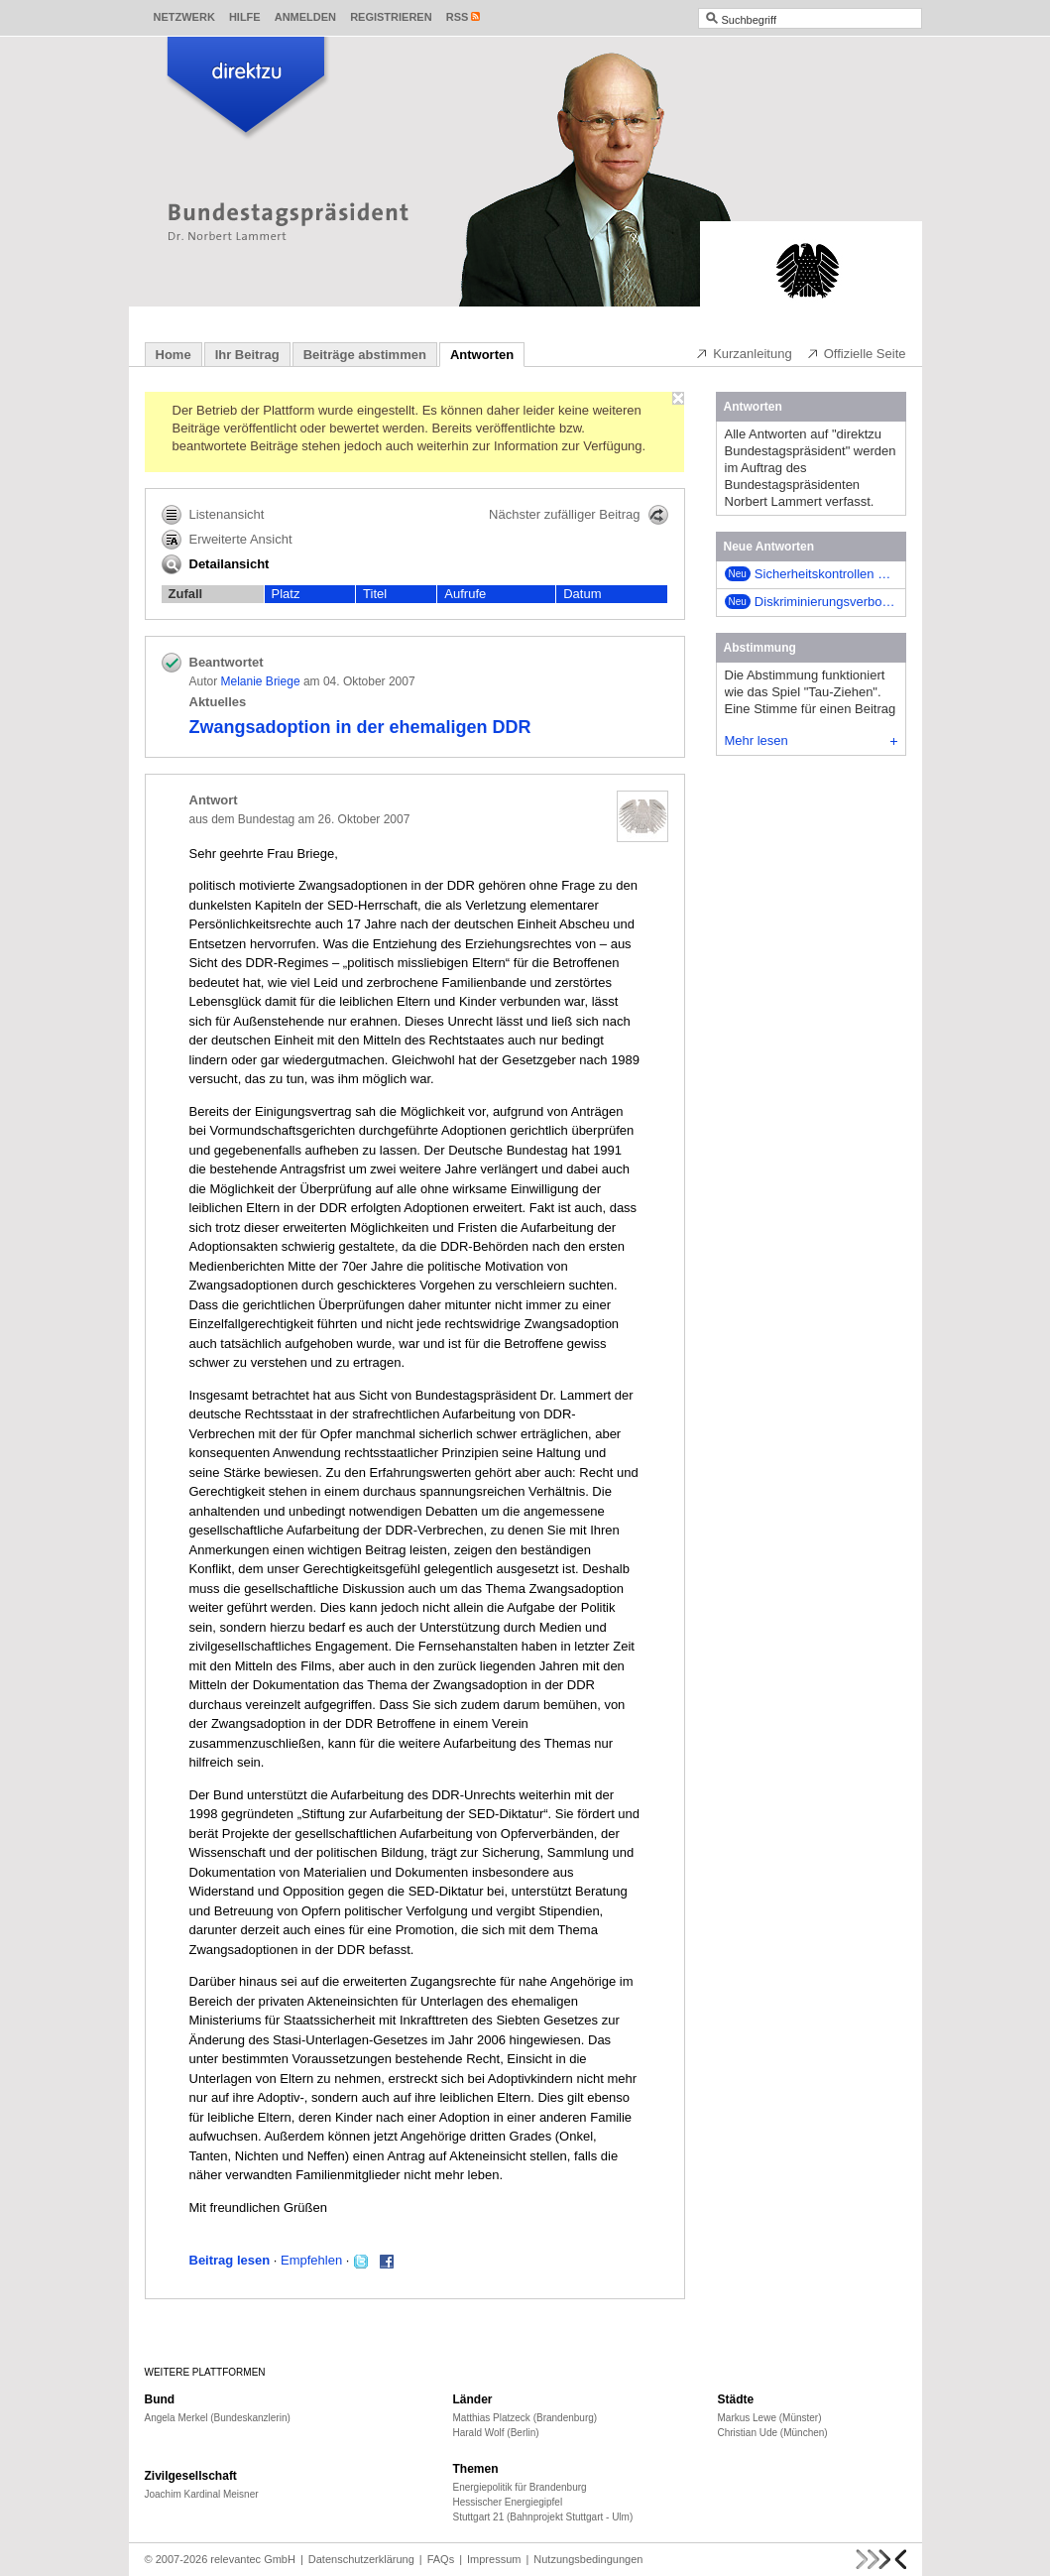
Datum (582, 593)
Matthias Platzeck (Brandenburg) (525, 2417)
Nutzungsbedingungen (587, 2559)
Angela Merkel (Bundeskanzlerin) (218, 2417)
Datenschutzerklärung (361, 2559)
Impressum (494, 2559)
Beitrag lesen (230, 2260)
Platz (286, 593)
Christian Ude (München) (773, 2432)
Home (173, 354)
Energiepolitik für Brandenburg (520, 2487)
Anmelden (305, 17)
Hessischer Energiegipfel (508, 2502)
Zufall (186, 593)
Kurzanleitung (743, 353)
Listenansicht (213, 515)
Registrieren (391, 17)
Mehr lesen (811, 740)
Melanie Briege (260, 681)
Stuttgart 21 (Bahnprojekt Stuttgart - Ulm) (543, 2517)
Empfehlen (311, 2260)
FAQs (441, 2559)
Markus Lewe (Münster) (770, 2417)
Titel (375, 593)
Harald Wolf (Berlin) (496, 2432)
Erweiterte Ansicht (227, 540)
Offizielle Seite (856, 353)
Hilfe (245, 17)
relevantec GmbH (252, 2559)
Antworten (482, 354)
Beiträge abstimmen (364, 354)
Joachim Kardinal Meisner (202, 2494)
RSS (457, 17)
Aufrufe (465, 593)
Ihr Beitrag (247, 354)
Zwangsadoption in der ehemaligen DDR (360, 727)
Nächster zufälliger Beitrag (578, 515)
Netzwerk (184, 17)
